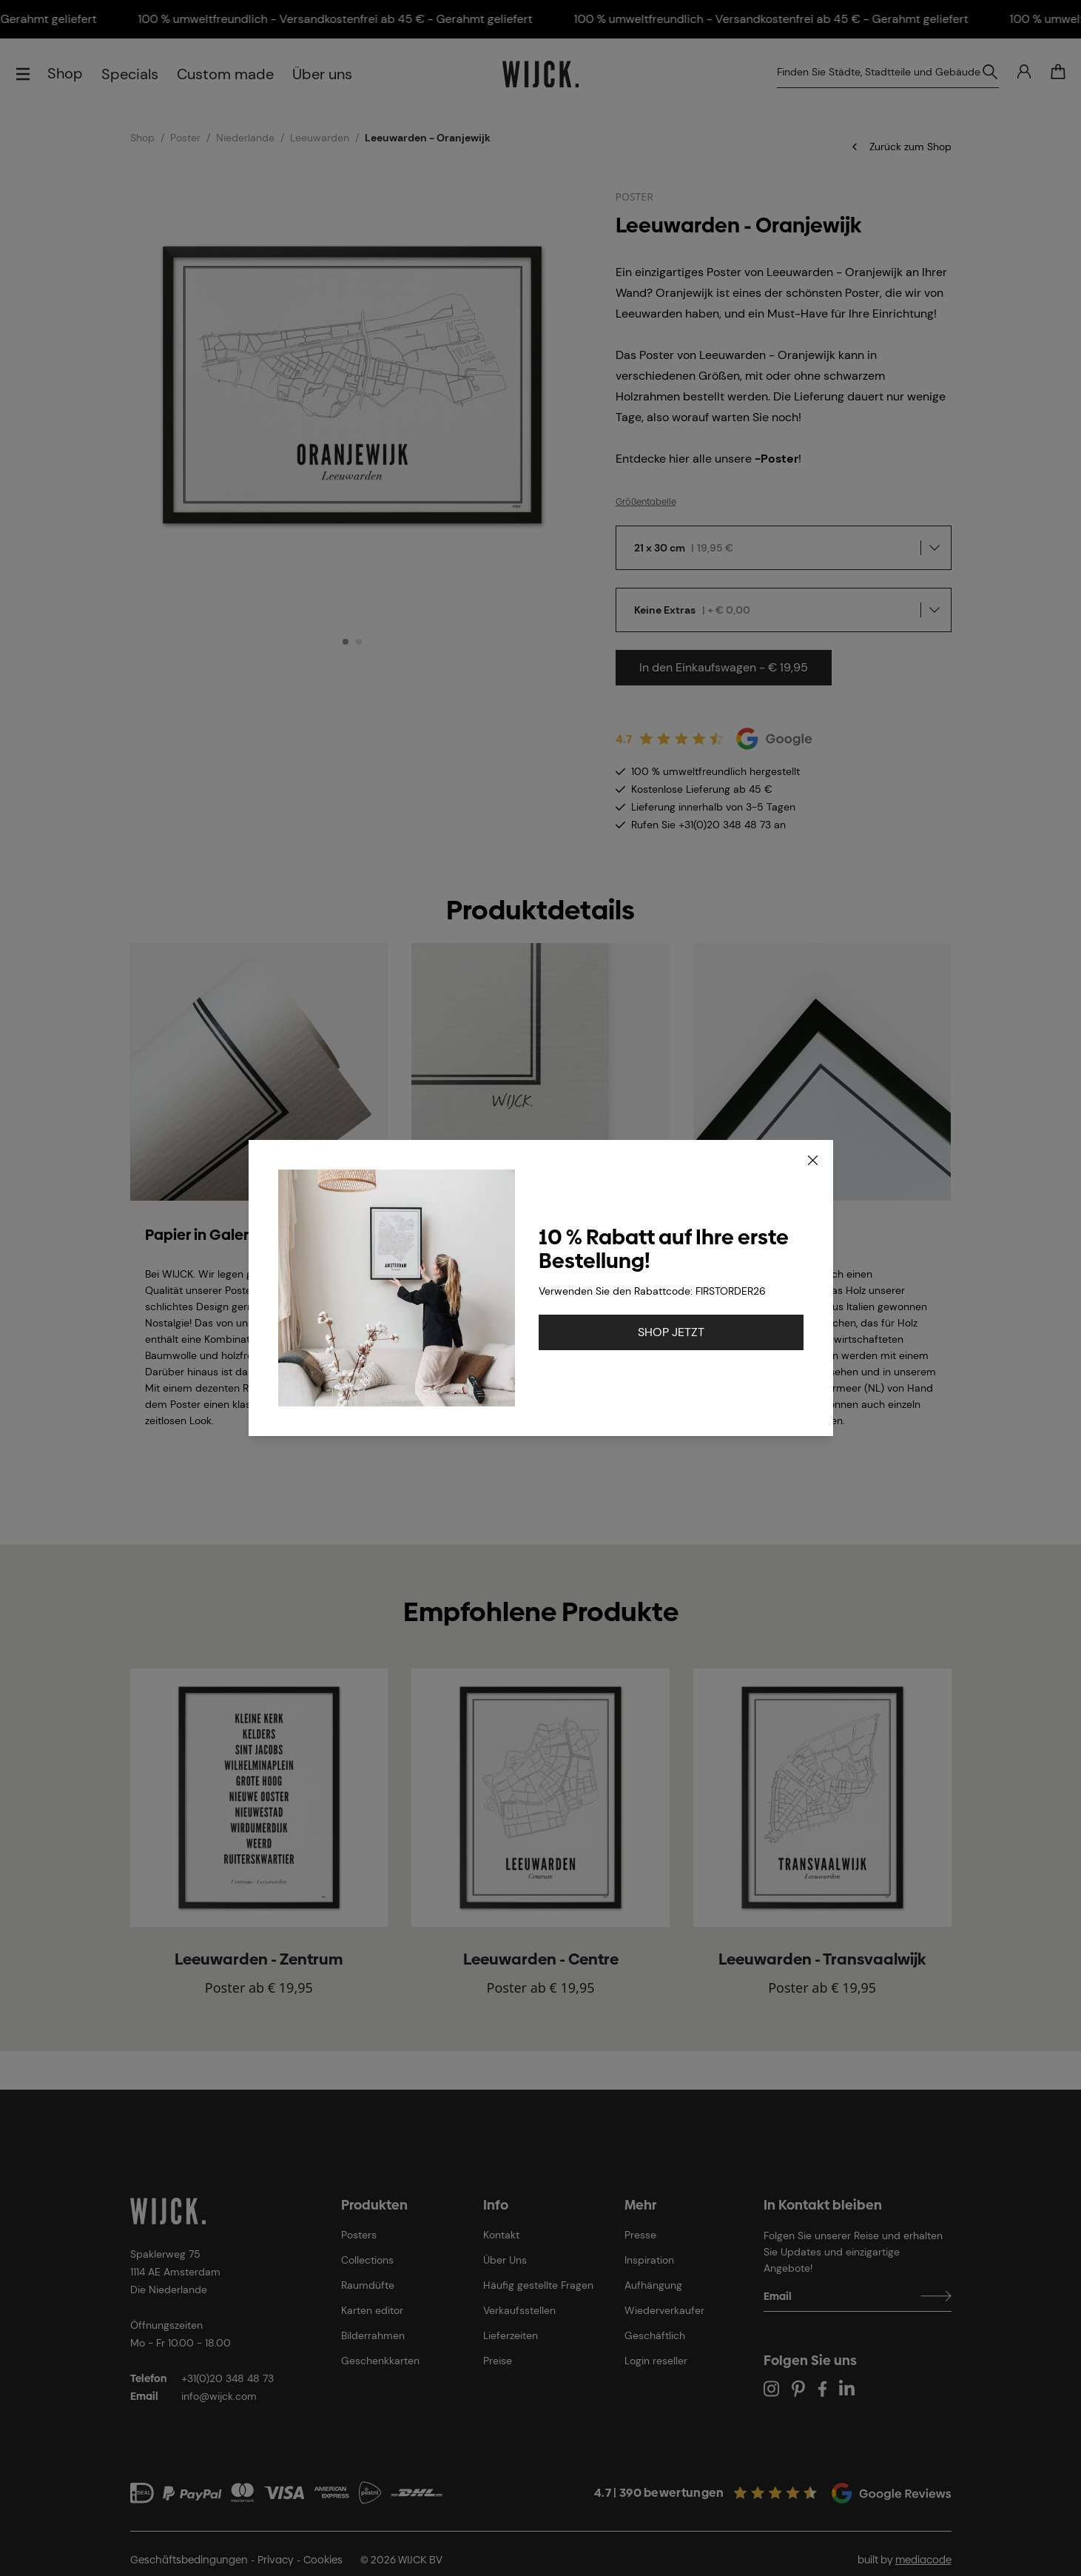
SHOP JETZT (671, 1332)
